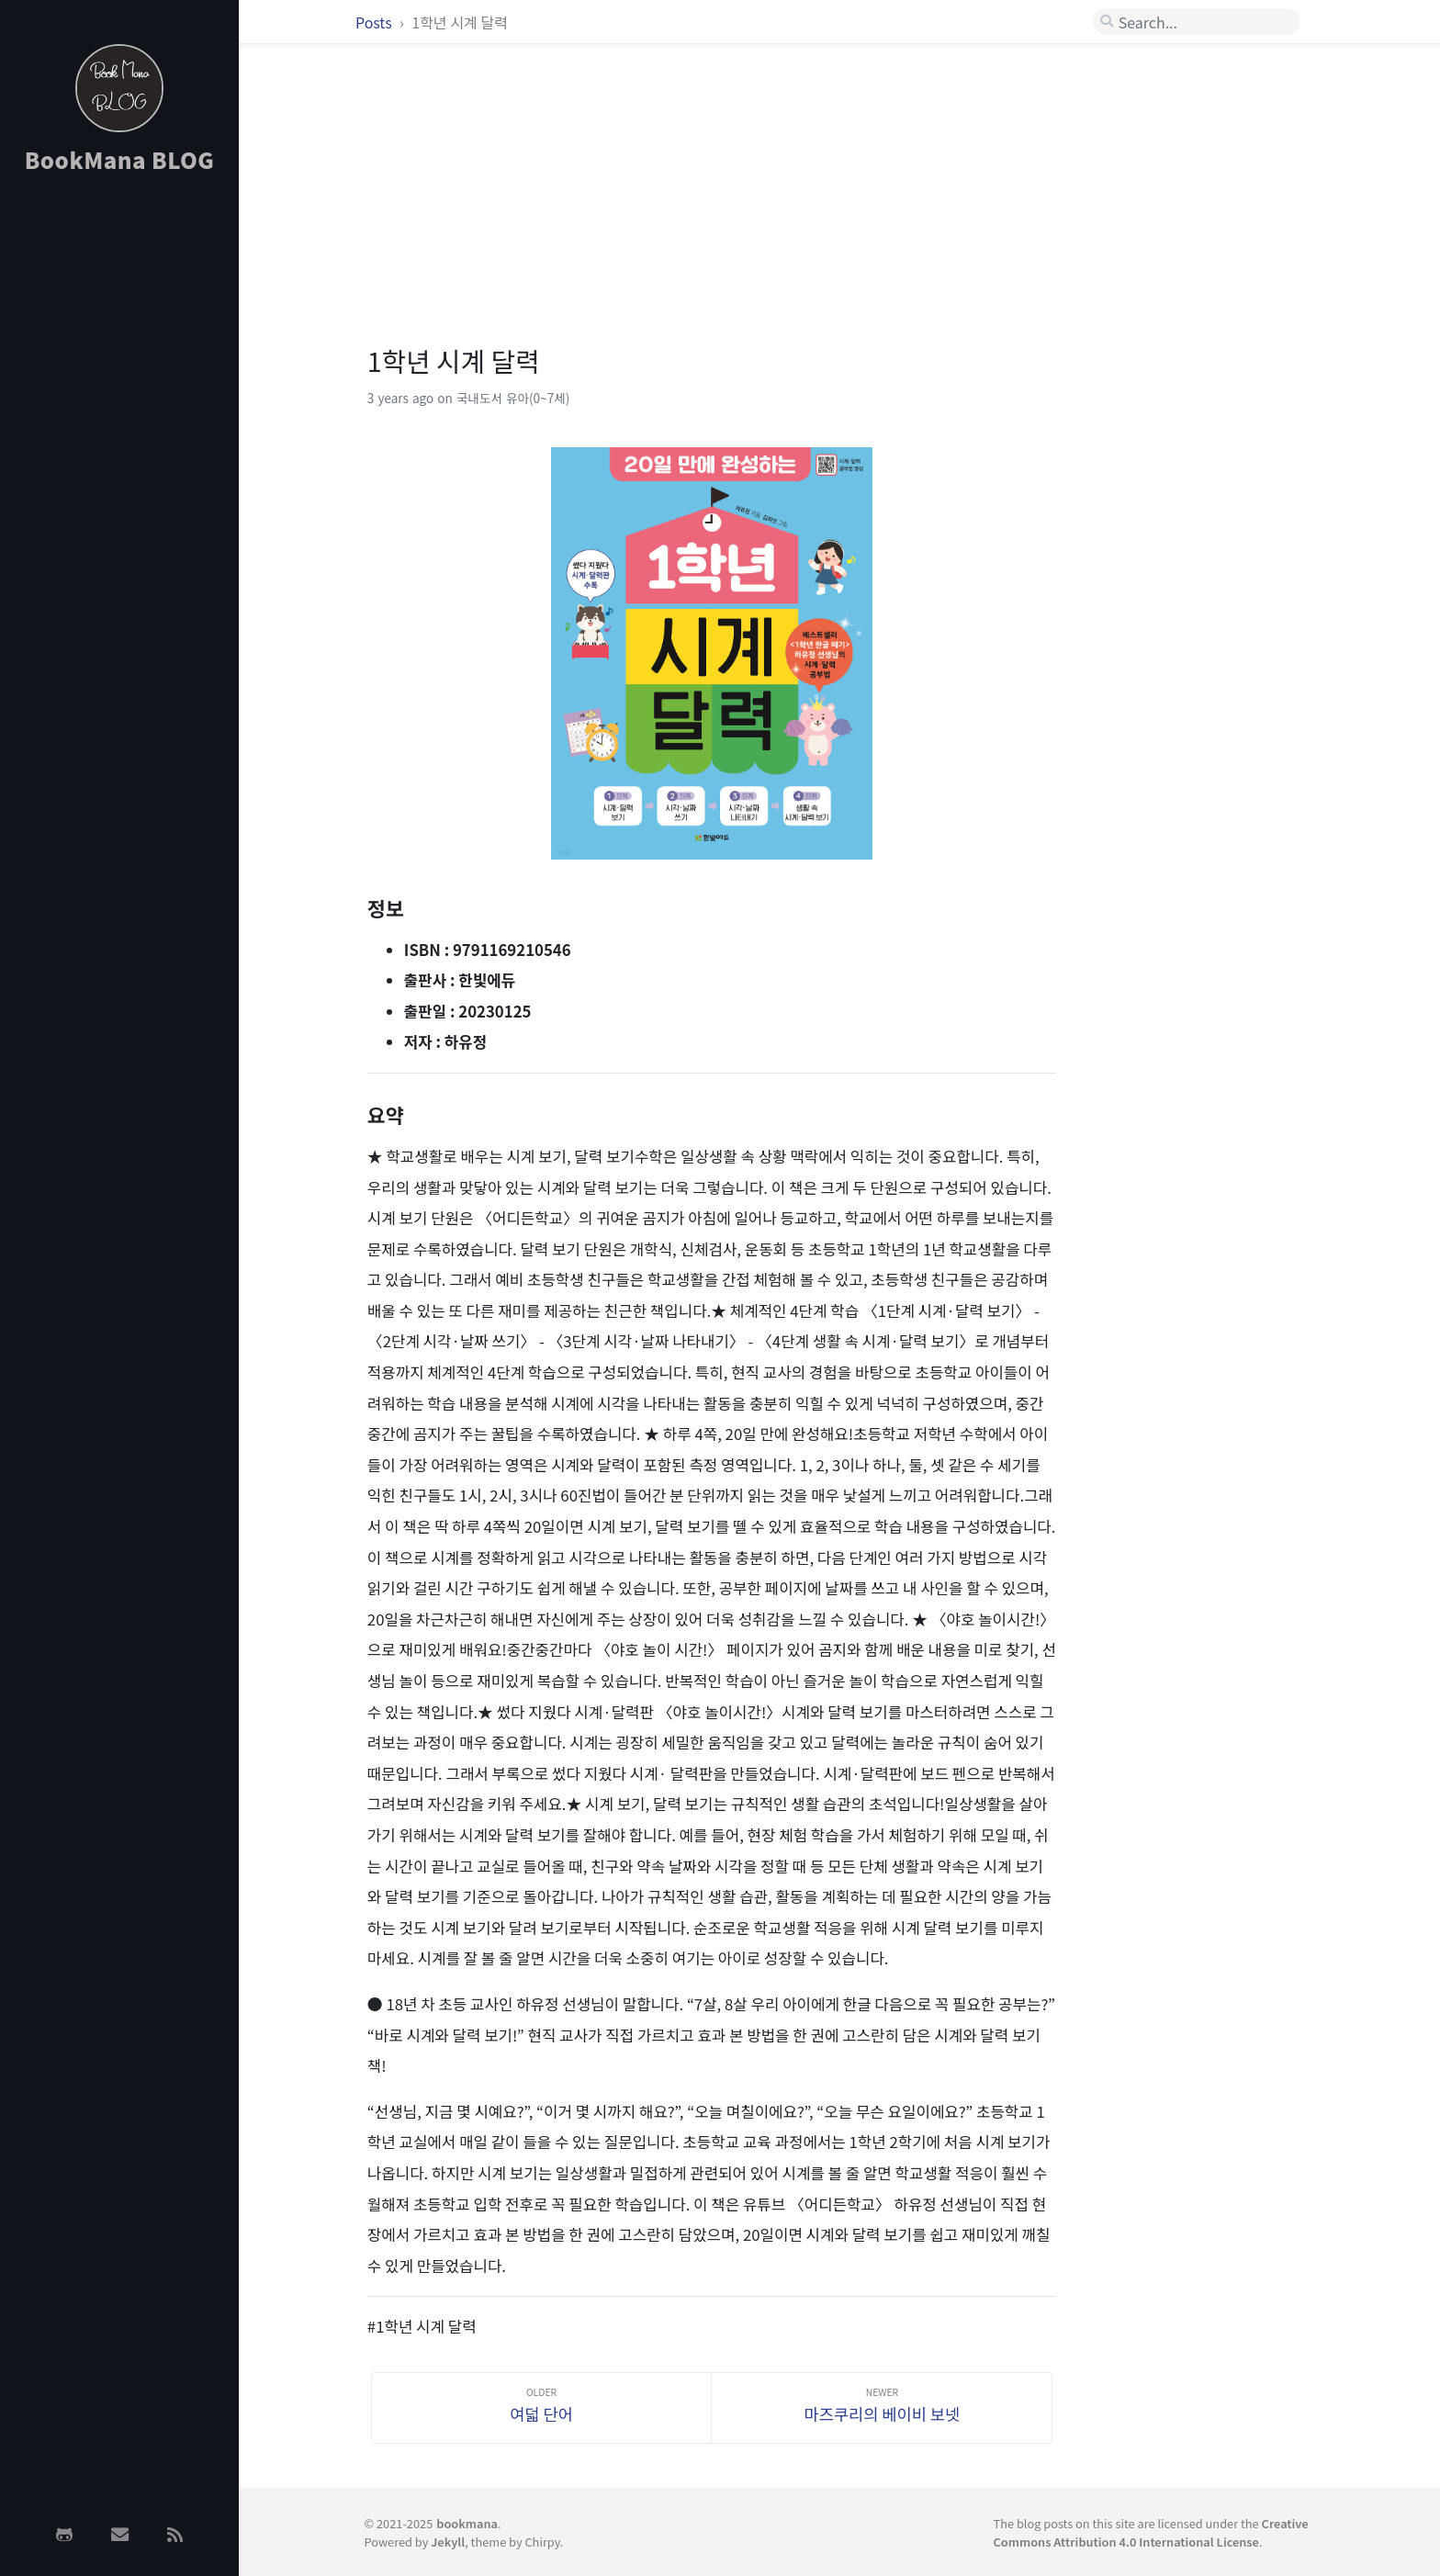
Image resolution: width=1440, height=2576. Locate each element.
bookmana (467, 2523)
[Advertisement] (119, 480)
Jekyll (448, 2541)
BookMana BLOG (120, 159)
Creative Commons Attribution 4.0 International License (1151, 2531)
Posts (375, 22)
